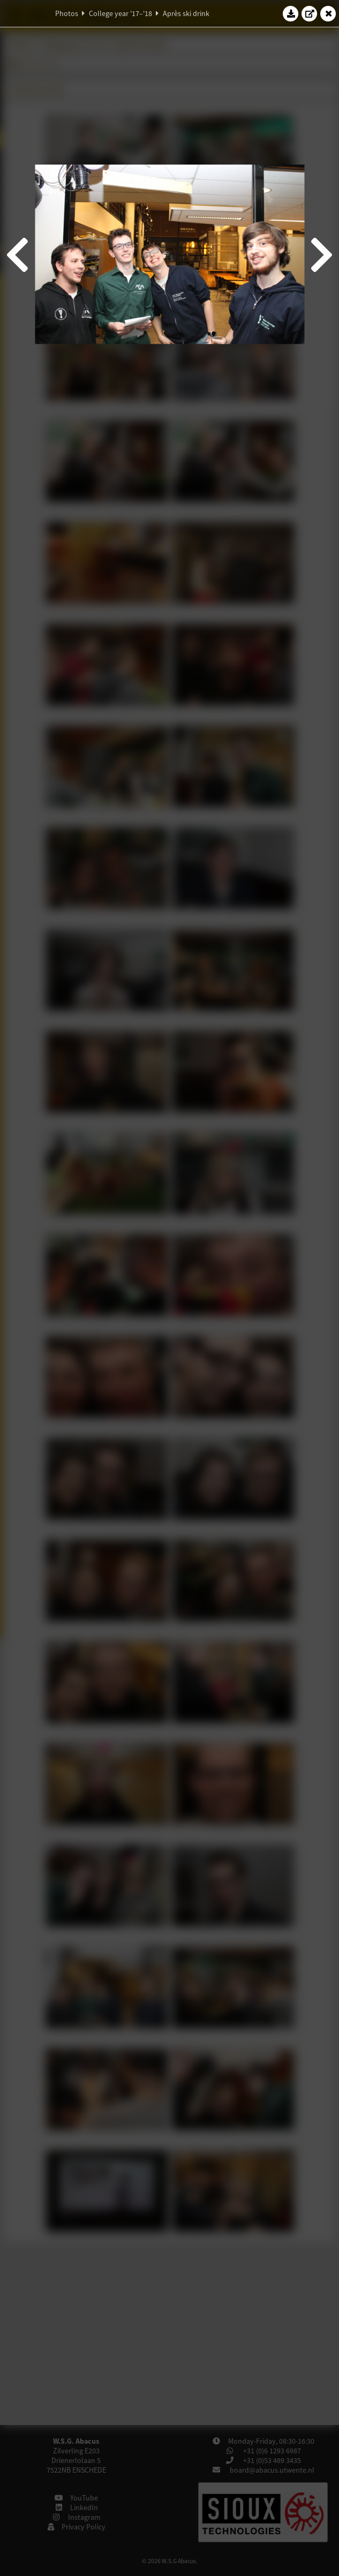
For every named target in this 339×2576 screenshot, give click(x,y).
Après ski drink (186, 13)
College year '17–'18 (120, 13)
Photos (66, 13)
